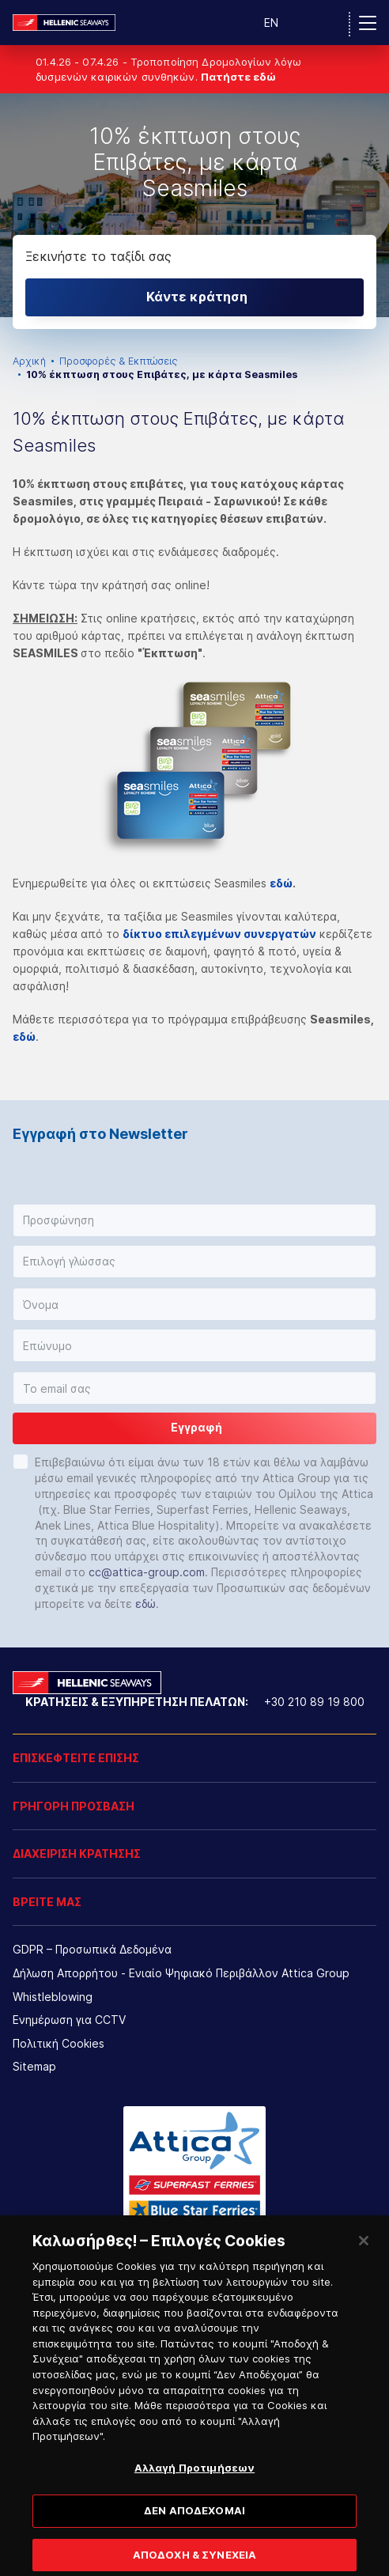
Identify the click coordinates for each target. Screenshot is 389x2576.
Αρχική (29, 361)
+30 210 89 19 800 (314, 1701)
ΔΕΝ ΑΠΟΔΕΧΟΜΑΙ (194, 2528)
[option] (194, 205)
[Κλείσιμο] (363, 2258)
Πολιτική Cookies (58, 2043)
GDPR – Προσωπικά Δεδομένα (92, 1949)
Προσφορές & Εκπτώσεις (118, 361)
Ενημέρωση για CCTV (69, 2019)
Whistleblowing (53, 1996)
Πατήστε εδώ (238, 76)
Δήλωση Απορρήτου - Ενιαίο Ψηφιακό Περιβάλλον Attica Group (181, 1973)
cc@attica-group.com (147, 1572)
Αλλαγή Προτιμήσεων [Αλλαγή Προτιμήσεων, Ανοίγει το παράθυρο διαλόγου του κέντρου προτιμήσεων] (194, 2485)
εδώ (281, 883)
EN (271, 22)
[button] (194, 1220)
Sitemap (34, 2066)
